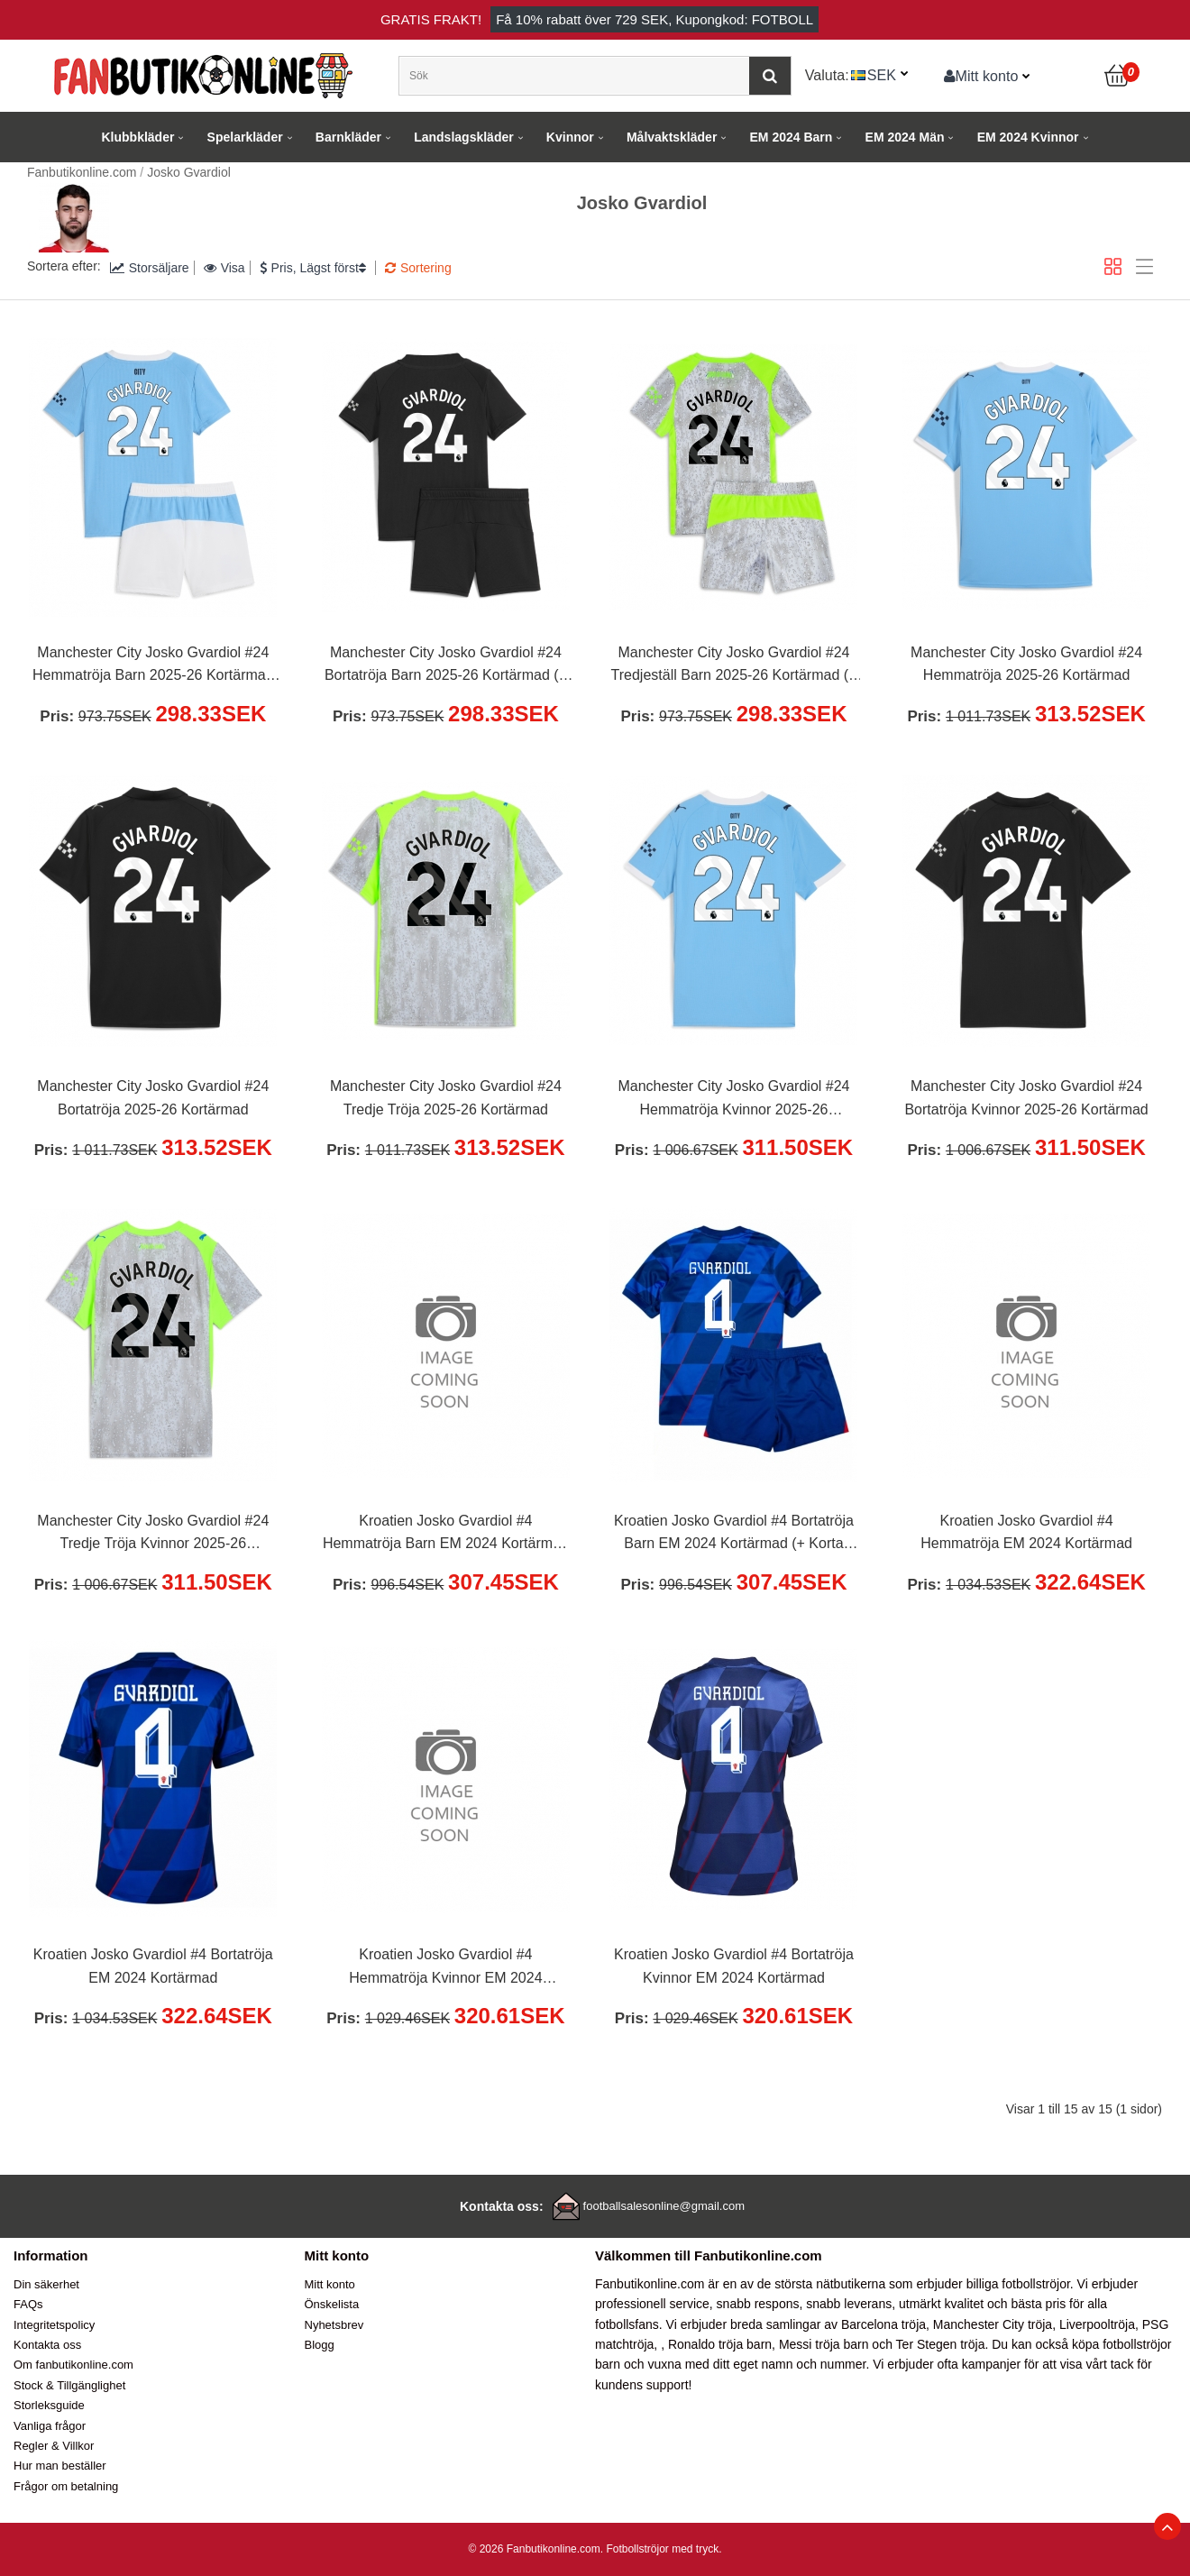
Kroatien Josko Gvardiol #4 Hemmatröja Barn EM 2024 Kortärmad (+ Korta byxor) (446, 1534)
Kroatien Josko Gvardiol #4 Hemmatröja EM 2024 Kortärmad (1026, 1532)
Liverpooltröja (1097, 2324)
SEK (881, 75)
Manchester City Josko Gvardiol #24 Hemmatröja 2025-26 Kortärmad (1026, 664)
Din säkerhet (46, 2284)
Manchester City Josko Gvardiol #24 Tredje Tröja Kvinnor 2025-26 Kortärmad (153, 1534)
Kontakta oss (47, 2344)
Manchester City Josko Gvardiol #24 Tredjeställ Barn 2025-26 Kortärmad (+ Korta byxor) (734, 666)
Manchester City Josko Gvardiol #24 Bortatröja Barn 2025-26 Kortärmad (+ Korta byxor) (446, 666)
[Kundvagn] (1117, 75)
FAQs (28, 2304)
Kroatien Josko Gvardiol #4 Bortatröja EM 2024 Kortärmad (153, 1966)
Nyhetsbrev (334, 2325)
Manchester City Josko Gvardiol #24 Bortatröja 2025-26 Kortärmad (153, 1097)
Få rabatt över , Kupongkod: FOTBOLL (654, 19)
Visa (224, 268)
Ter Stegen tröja (940, 2344)
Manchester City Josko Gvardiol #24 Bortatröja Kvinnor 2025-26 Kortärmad (1026, 1097)
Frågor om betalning (66, 2486)
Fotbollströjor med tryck (662, 2549)
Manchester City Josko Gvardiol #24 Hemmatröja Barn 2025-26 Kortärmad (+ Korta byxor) (153, 666)
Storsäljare (149, 268)
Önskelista (332, 2304)
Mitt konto (981, 76)
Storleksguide (49, 2405)
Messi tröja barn (824, 2344)
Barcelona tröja (883, 2324)
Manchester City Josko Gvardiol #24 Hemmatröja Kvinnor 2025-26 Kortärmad (733, 1100)
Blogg (319, 2344)
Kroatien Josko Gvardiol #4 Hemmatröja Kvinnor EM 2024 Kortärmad (445, 1968)
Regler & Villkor (54, 2445)
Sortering (418, 268)
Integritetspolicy (54, 2325)
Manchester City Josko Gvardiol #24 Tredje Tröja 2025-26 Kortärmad (446, 1097)
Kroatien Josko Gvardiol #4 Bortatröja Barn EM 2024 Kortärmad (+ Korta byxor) (734, 1534)
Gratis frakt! (430, 19)
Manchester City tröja (992, 2324)
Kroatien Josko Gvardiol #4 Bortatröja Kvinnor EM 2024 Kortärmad (734, 1966)
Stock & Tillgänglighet (69, 2385)
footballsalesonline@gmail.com (664, 2206)
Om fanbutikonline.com (73, 2364)
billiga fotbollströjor (1018, 2284)
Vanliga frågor (50, 2426)
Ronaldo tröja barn (720, 2344)
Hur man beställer (60, 2465)
